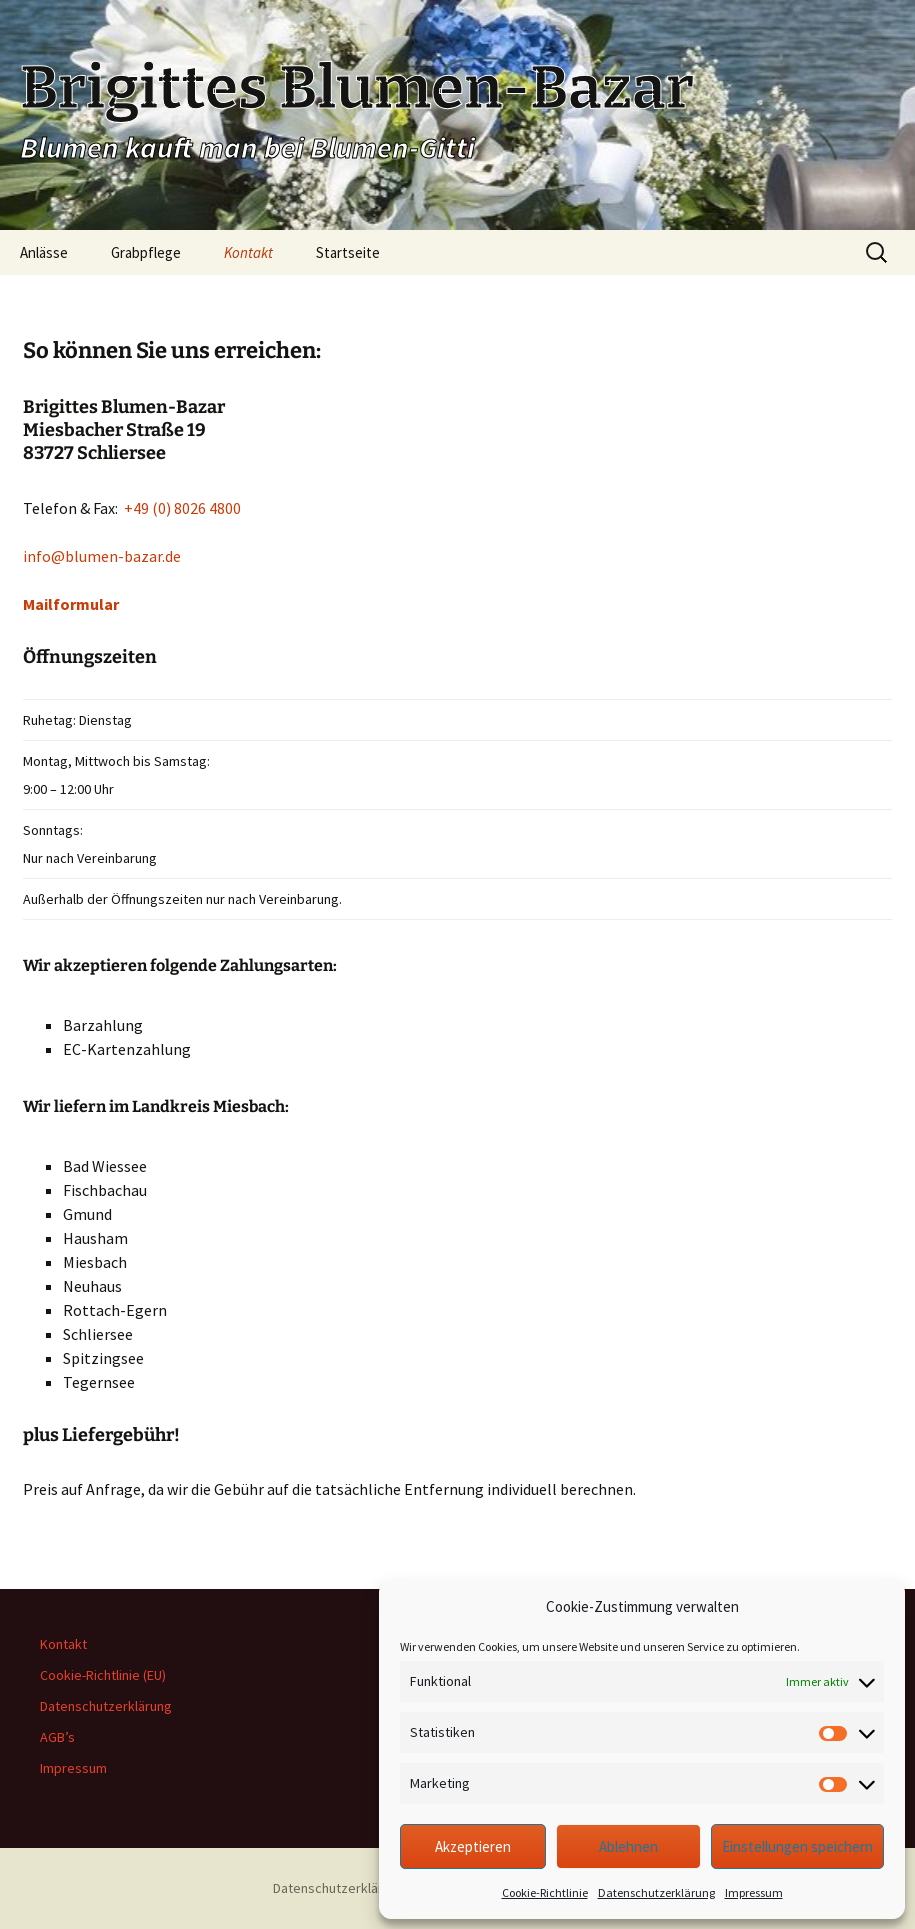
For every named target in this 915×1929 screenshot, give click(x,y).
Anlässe (44, 252)
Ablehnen (628, 1846)
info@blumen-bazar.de (102, 556)
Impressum (754, 1892)
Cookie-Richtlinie (545, 1892)
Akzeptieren (473, 1846)
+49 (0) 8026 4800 (182, 508)
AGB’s (57, 1737)
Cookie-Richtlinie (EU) (103, 1675)
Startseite (348, 252)
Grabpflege (146, 252)
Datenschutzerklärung (656, 1892)
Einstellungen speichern (797, 1846)
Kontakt (248, 252)
